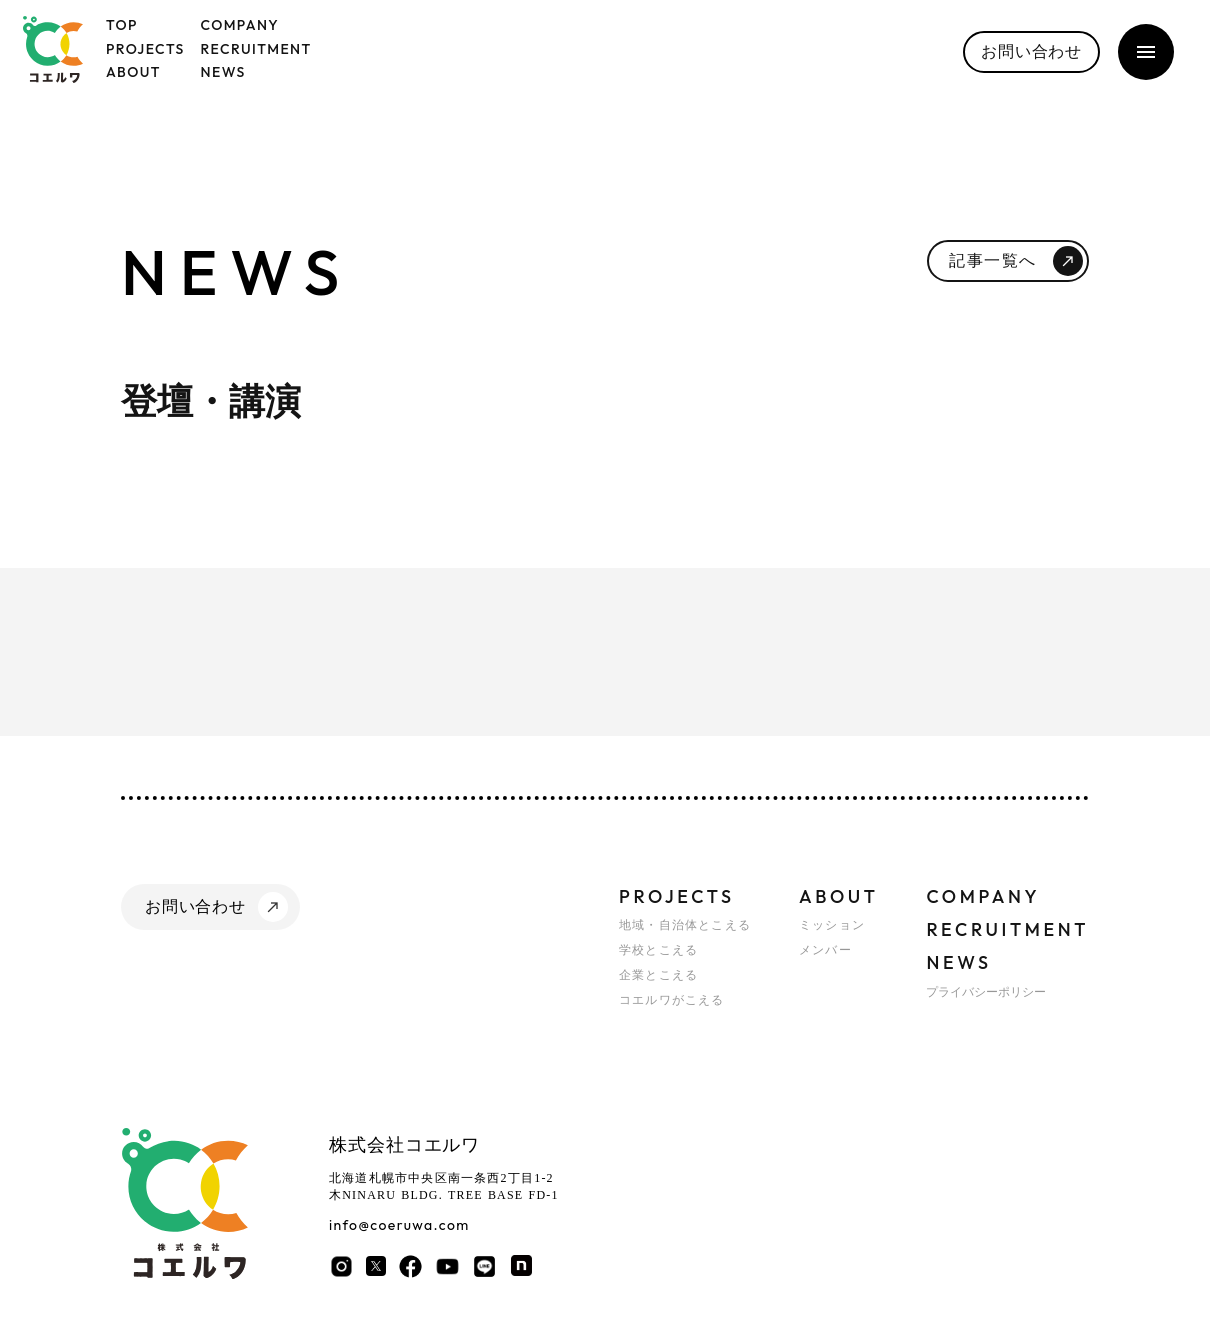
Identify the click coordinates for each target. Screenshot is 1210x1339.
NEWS (958, 962)
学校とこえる (658, 950)
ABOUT (838, 896)
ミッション (832, 925)
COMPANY (983, 896)
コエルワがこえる (672, 1000)
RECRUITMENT (1007, 929)
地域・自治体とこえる (685, 925)
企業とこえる (658, 975)
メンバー (825, 950)
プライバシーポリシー (986, 992)
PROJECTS (676, 896)
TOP (122, 25)
